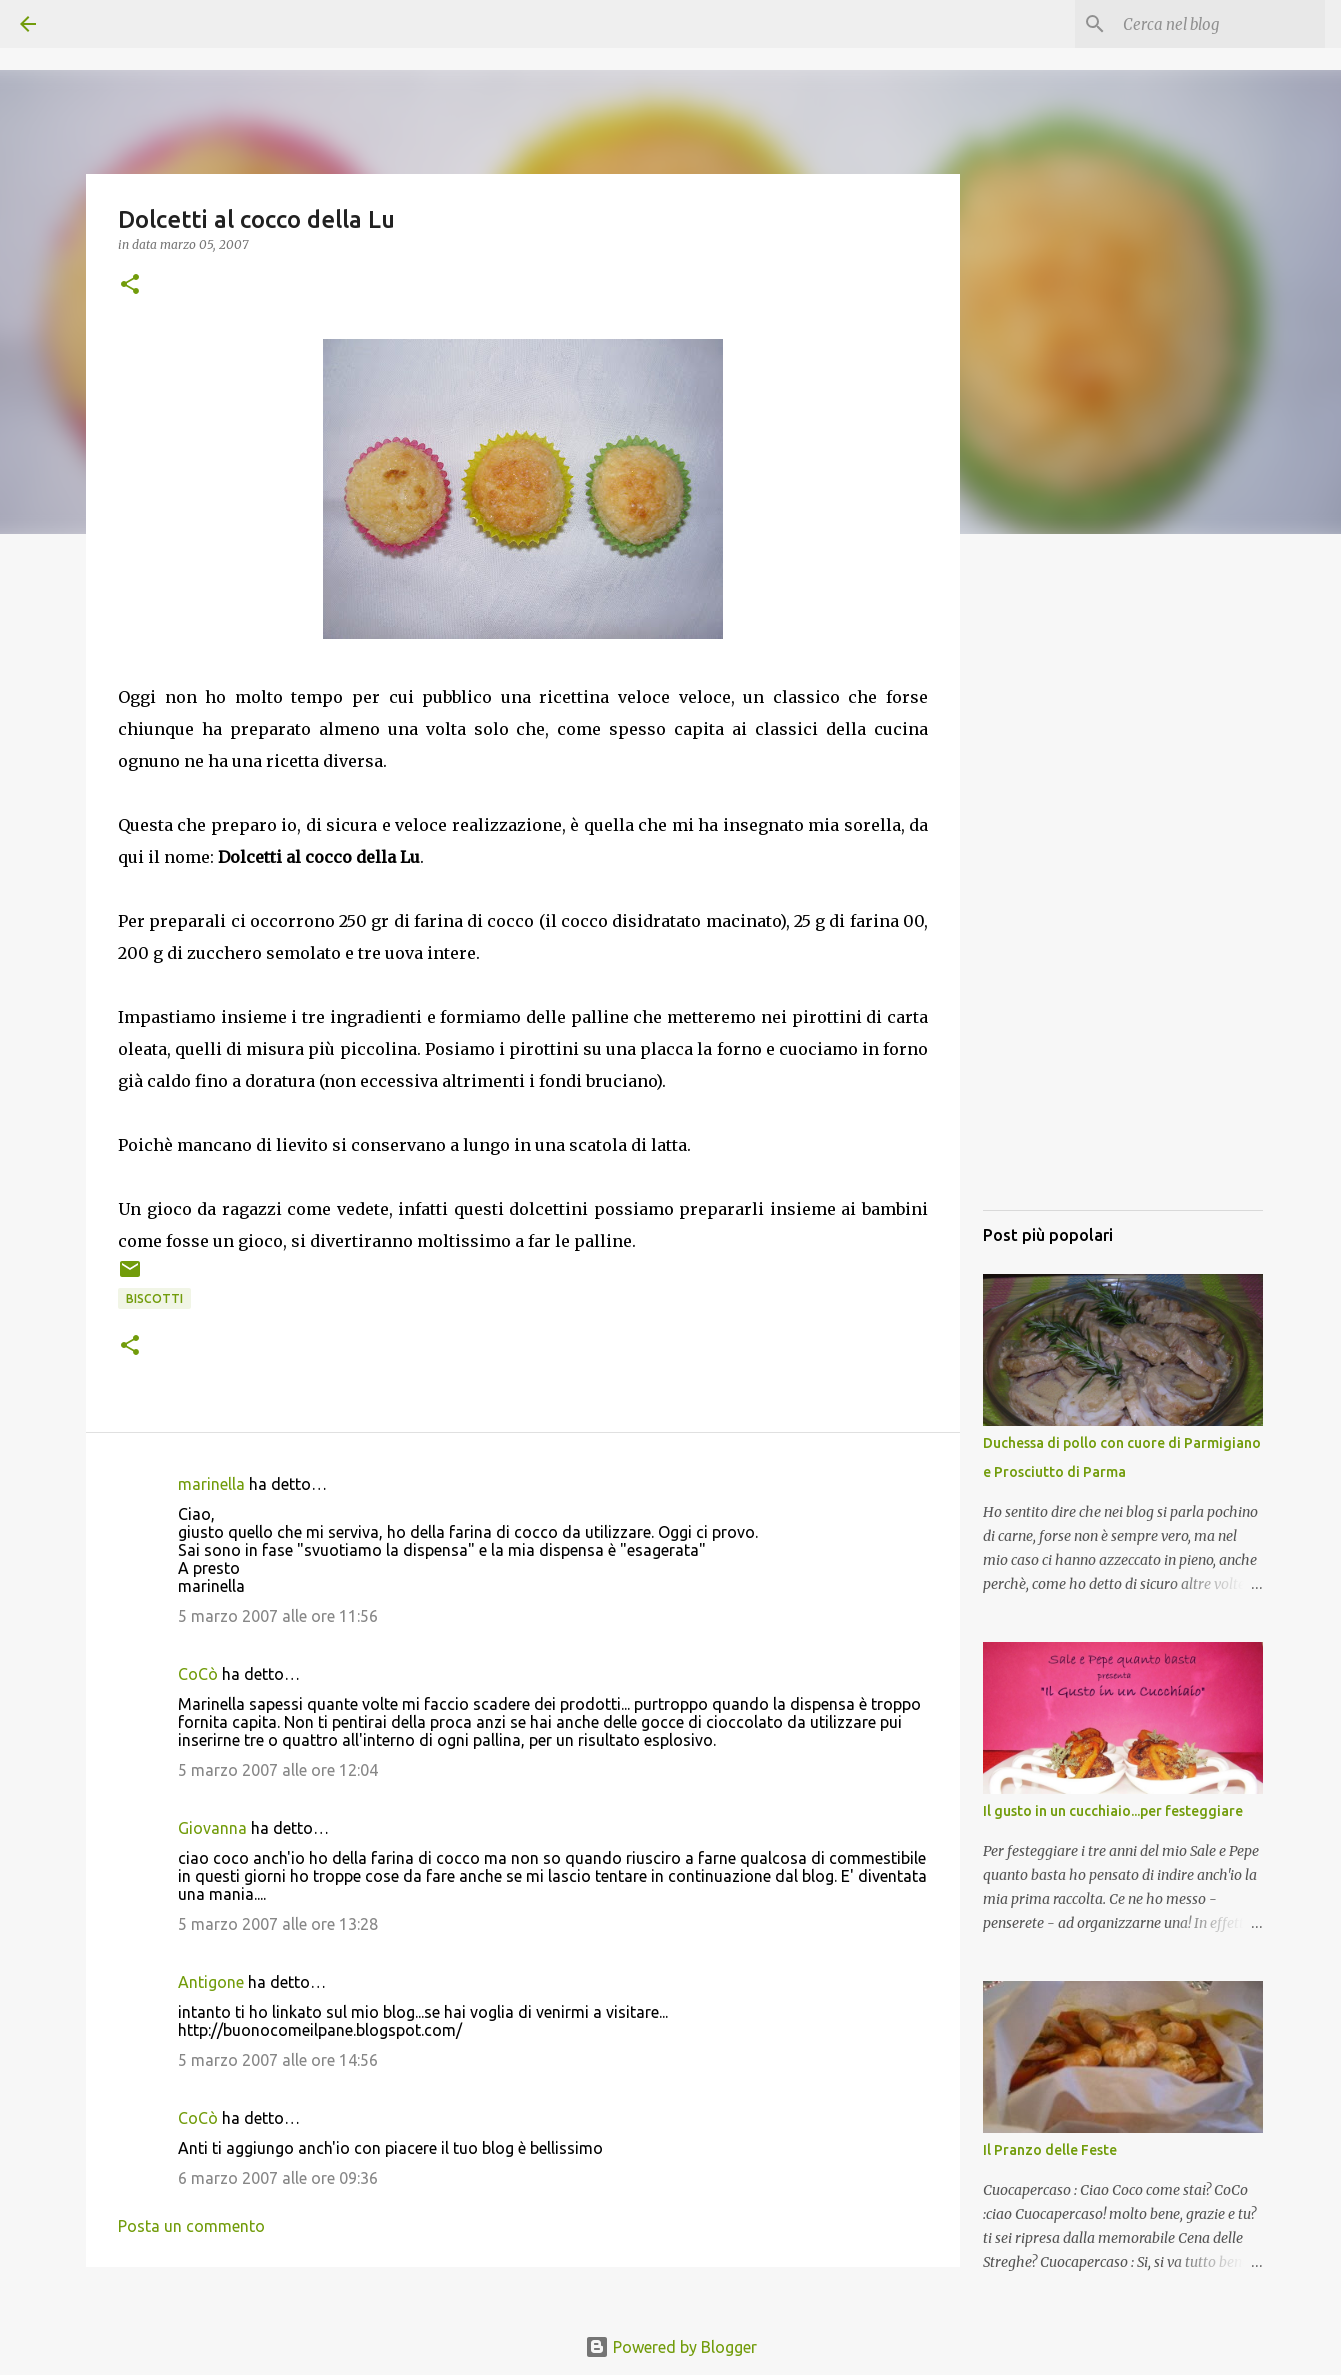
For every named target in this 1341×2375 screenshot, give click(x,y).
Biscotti (154, 1298)
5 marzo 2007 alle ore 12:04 (278, 1770)
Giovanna (212, 1828)
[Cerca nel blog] (1220, 24)
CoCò (198, 1674)
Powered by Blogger (671, 2347)
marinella (211, 1484)
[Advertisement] (1123, 895)
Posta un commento (191, 2226)
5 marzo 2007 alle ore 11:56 (278, 1616)
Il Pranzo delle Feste (1050, 2150)
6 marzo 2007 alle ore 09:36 (278, 2178)
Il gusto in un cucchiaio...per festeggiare (1113, 1811)
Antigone (211, 1982)
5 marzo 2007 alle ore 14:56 (278, 2060)
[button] (130, 285)
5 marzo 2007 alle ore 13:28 (278, 1924)
